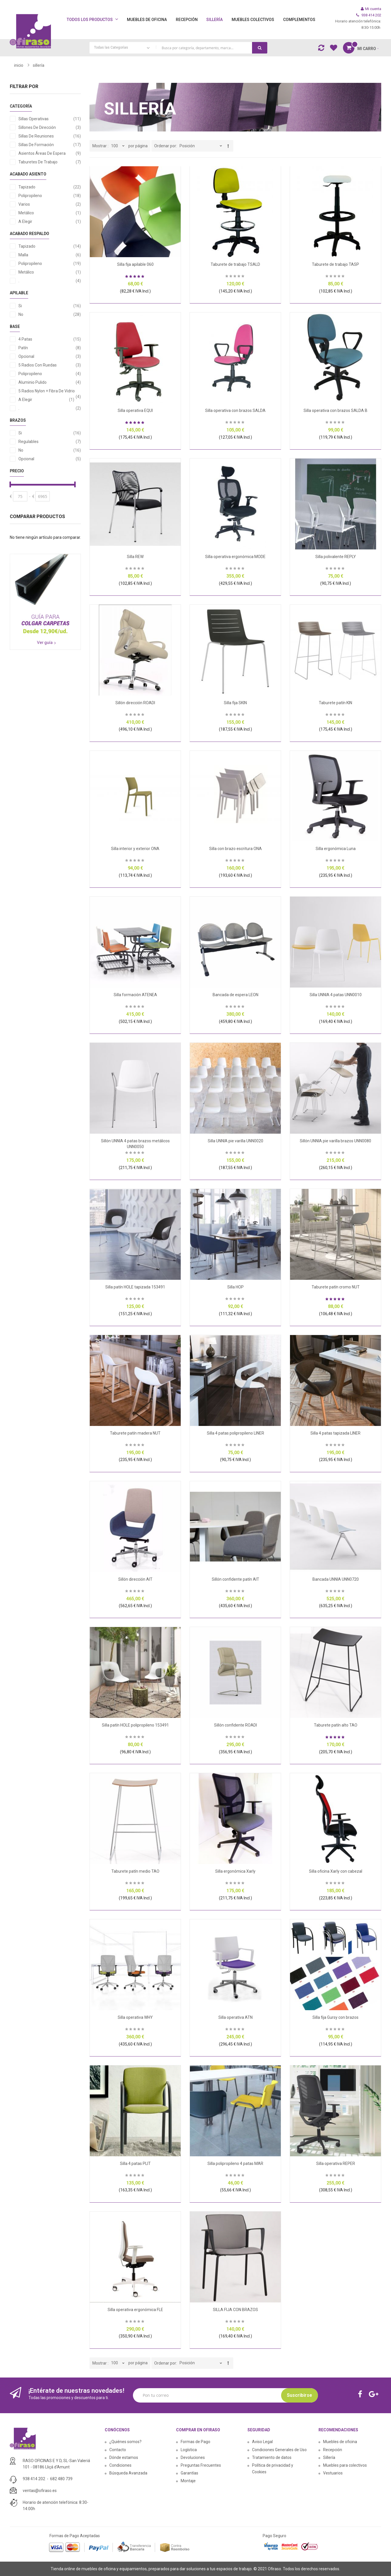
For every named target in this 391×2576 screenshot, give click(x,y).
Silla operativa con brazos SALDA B (335, 410)
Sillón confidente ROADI (235, 1725)
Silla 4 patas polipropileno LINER (235, 1433)
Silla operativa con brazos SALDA (235, 410)
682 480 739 (61, 2478)
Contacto (117, 2449)
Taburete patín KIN (335, 702)
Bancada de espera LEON (235, 994)
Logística (189, 2449)
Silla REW (135, 556)
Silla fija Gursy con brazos (335, 2017)
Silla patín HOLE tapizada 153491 (135, 1287)
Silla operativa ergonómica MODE (235, 556)
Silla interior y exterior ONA (135, 848)
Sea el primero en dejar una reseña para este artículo (235, 277)
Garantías (189, 2473)
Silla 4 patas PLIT (135, 2163)
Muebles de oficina (340, 2441)
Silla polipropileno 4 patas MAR (235, 2163)
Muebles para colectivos (345, 2465)
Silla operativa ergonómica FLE (135, 2309)
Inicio (18, 65)
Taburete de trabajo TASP (335, 264)
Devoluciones (193, 2457)
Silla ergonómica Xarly (235, 1871)
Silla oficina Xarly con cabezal (335, 1871)
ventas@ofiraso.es (40, 2490)
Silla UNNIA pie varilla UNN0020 (235, 1141)
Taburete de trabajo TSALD (235, 264)
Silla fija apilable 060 (135, 264)
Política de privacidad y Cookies (272, 2468)
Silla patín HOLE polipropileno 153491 (135, 1725)
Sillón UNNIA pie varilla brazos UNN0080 (335, 1141)
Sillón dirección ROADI (135, 702)
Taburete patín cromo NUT (336, 1287)
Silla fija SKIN (235, 702)
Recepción (332, 2449)
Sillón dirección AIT (135, 1579)
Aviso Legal (262, 2441)
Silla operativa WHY (135, 2017)
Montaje (188, 2480)
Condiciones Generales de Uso (279, 2449)
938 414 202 (34, 2478)
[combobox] (178, 48)
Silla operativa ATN (235, 2017)
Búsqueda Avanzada (128, 2473)
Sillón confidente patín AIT (235, 1579)
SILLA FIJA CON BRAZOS (235, 2309)
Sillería (329, 2457)
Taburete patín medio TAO (135, 1871)
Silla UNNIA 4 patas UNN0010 (336, 994)
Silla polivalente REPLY (335, 556)
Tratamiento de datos (271, 2457)
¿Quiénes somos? (125, 2441)
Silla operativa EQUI (135, 410)
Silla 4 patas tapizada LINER (335, 1433)
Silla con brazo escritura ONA (235, 848)
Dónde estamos (123, 2457)
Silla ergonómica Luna (336, 848)
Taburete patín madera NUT (135, 1433)
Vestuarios (333, 2473)
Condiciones (120, 2465)
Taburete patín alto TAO (335, 1725)
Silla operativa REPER (335, 2163)
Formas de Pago (195, 2441)
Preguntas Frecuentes (201, 2465)
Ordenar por (165, 146)
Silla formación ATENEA (135, 994)
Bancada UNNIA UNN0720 (335, 1579)
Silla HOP (235, 1287)
